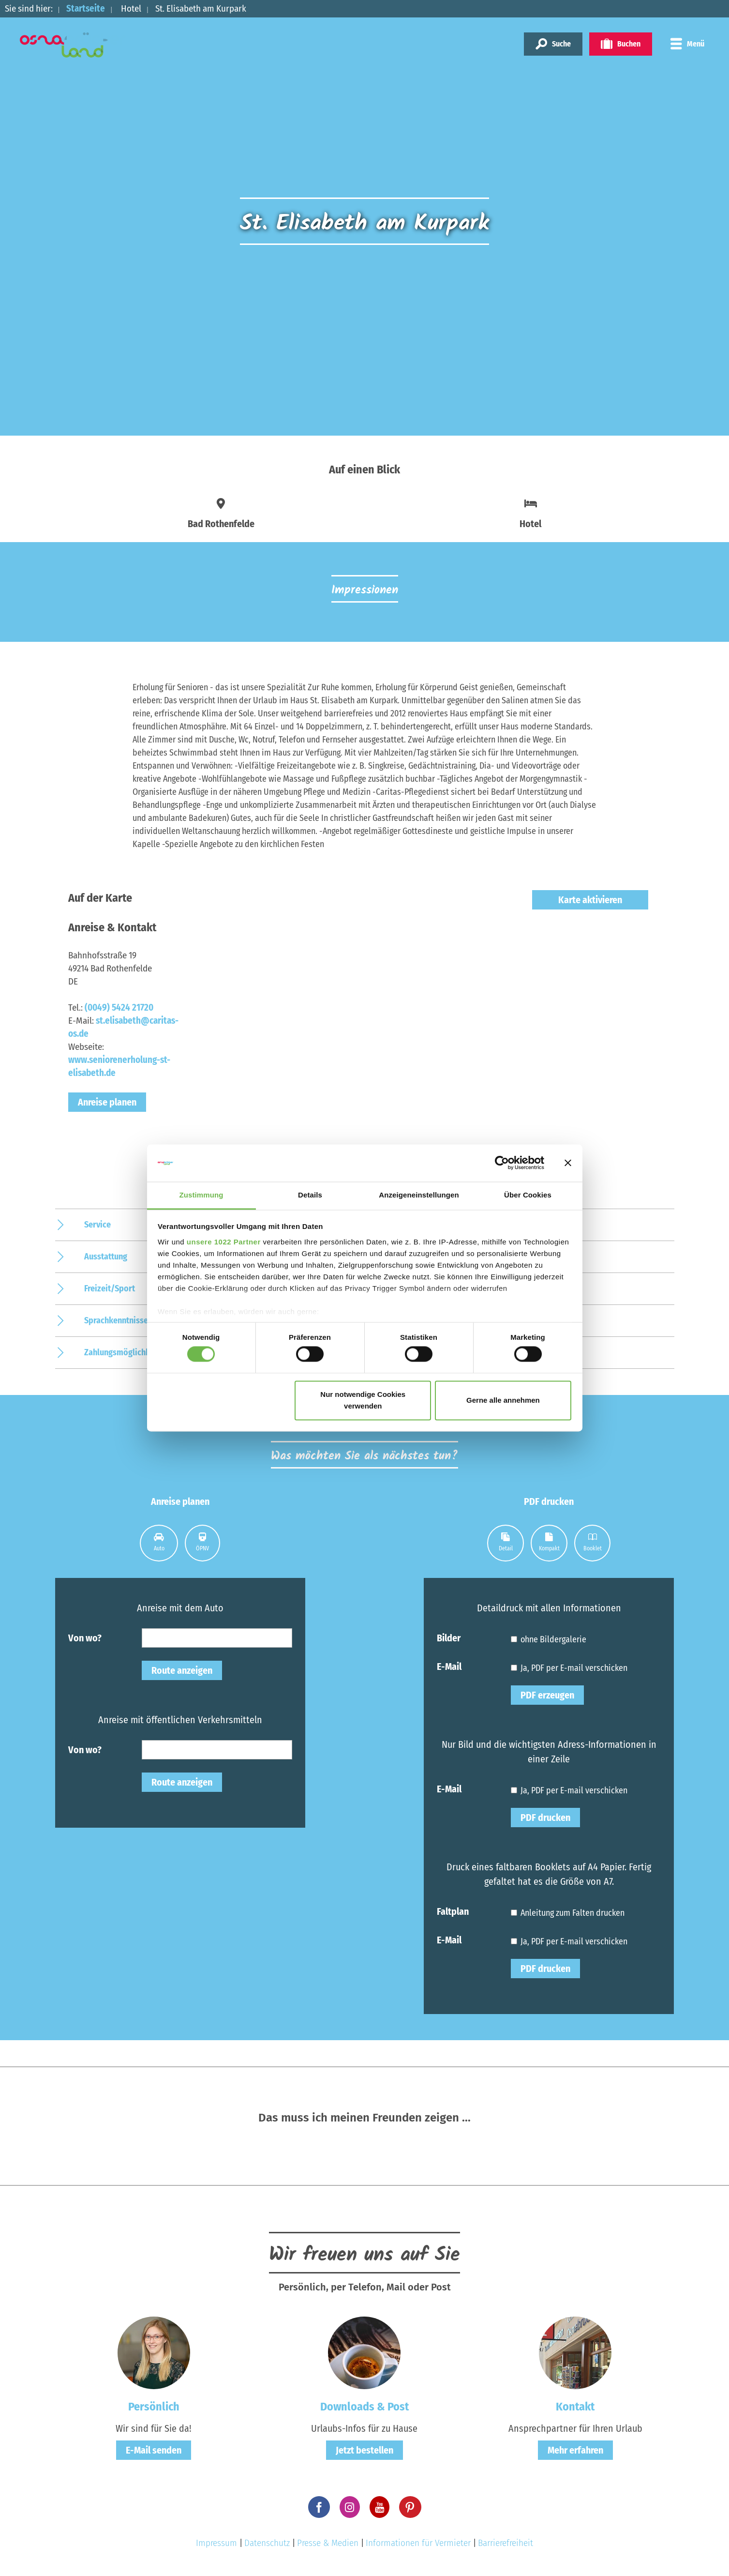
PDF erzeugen (547, 1695)
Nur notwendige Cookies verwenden (362, 1400)
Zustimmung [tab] (201, 1195)
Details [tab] (310, 1195)
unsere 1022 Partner (224, 1242)
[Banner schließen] (568, 1163)
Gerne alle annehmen (503, 1400)
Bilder (449, 1637)
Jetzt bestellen (364, 2450)
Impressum (216, 2542)
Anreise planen (107, 1102)
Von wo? (85, 1637)
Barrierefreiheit (505, 2542)
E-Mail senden (153, 2450)
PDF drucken (545, 1817)
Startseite (85, 8)
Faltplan (453, 1911)
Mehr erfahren (575, 2450)
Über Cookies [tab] (527, 1195)
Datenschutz (267, 2542)
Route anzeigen (181, 1670)
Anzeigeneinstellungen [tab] (419, 1195)
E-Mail (449, 1666)
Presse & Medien (327, 2542)
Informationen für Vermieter (418, 2542)
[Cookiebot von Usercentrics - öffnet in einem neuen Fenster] (502, 1163)
